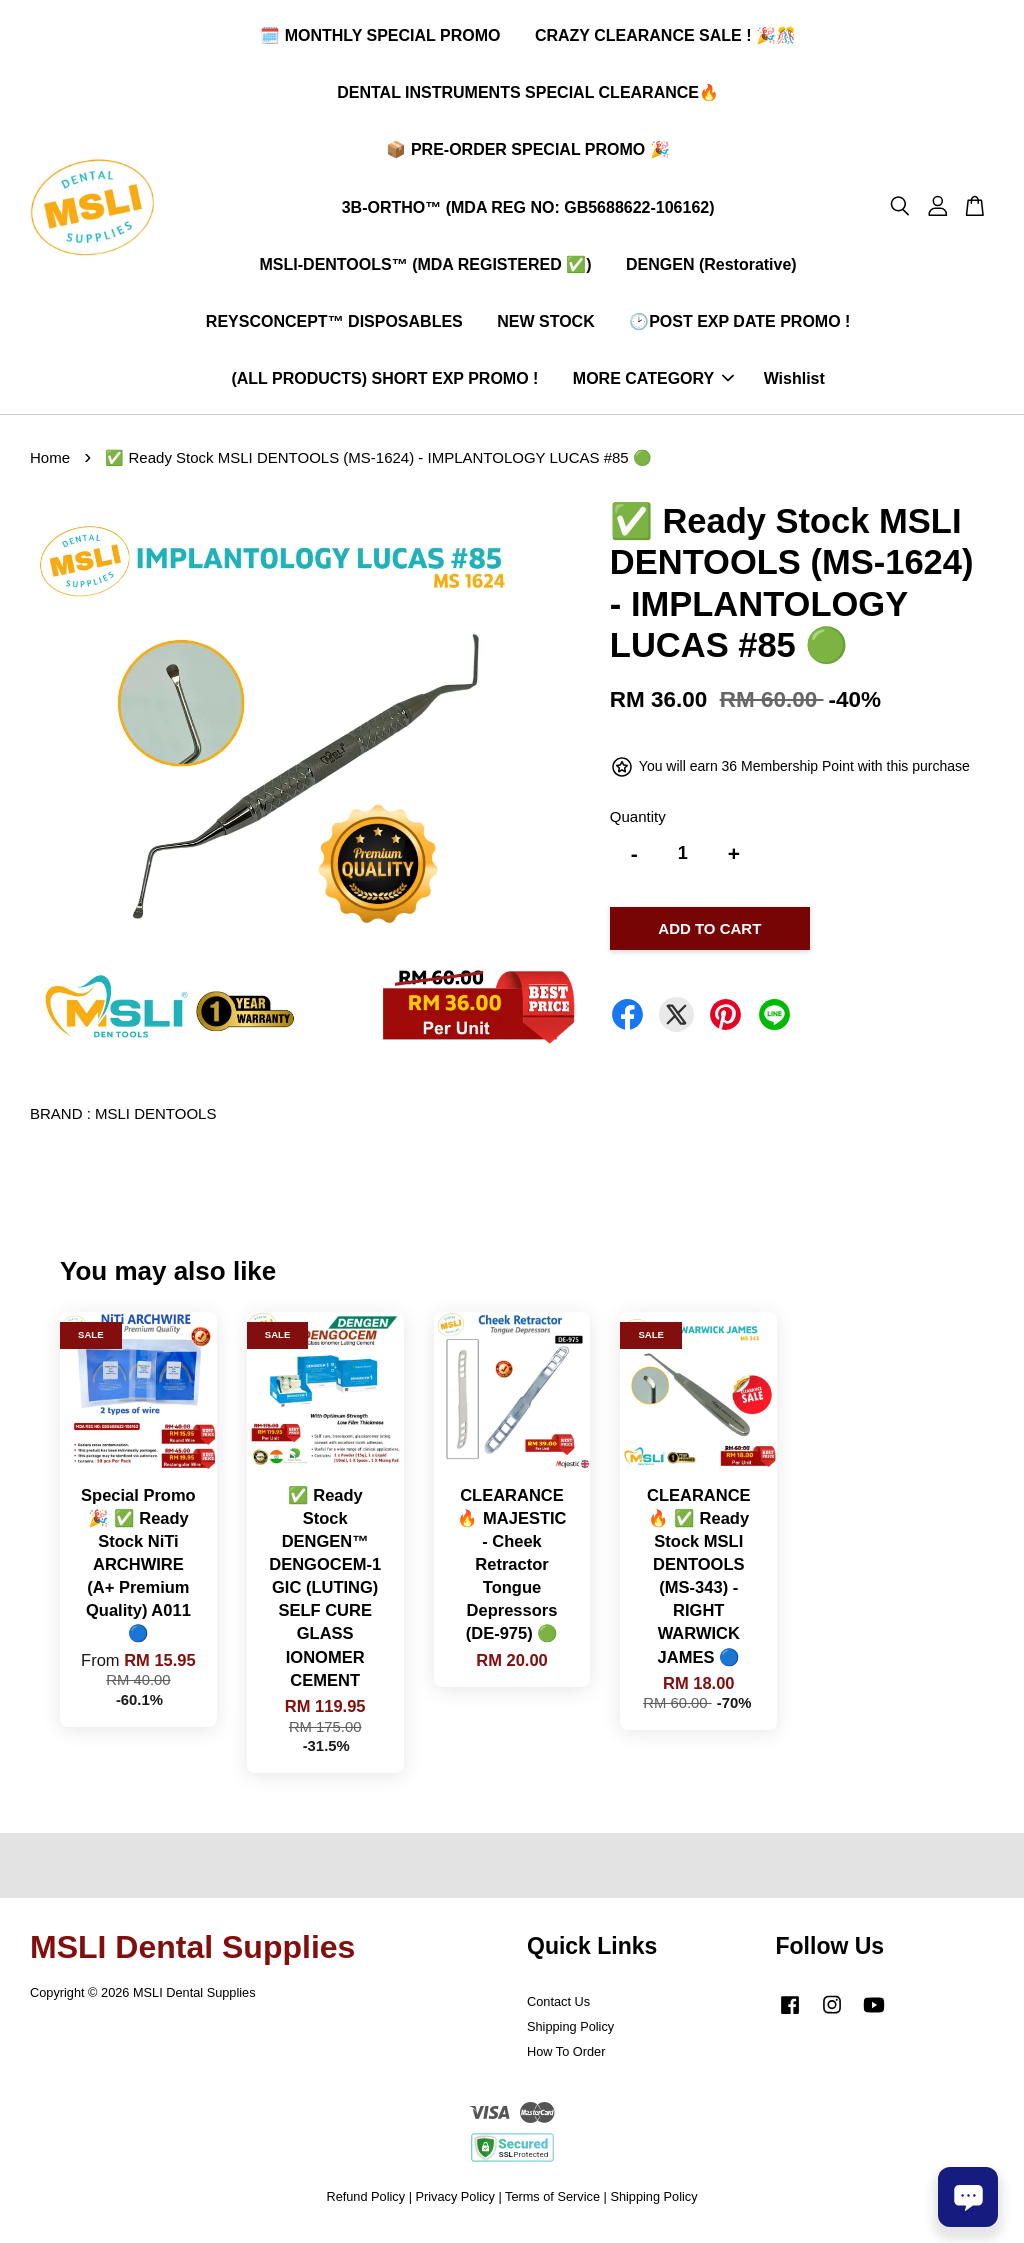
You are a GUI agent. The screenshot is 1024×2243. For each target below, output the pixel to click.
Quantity (638, 822)
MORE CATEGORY (653, 381)
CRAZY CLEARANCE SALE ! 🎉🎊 (665, 38)
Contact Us (558, 2007)
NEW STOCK (545, 324)
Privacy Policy (455, 2201)
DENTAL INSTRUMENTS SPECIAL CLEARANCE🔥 (528, 95)
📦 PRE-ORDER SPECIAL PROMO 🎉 (527, 152)
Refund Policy (365, 2201)
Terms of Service (552, 2201)
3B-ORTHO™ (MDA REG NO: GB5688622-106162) (528, 210)
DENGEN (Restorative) (711, 267)
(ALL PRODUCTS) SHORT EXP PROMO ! (384, 381)
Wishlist (794, 381)
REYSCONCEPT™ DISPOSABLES (334, 324)
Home (50, 463)
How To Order (566, 2057)
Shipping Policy (570, 2032)
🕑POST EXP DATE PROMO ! (739, 324)
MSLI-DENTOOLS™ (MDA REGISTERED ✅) (426, 267)
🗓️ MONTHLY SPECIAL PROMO (380, 38)
